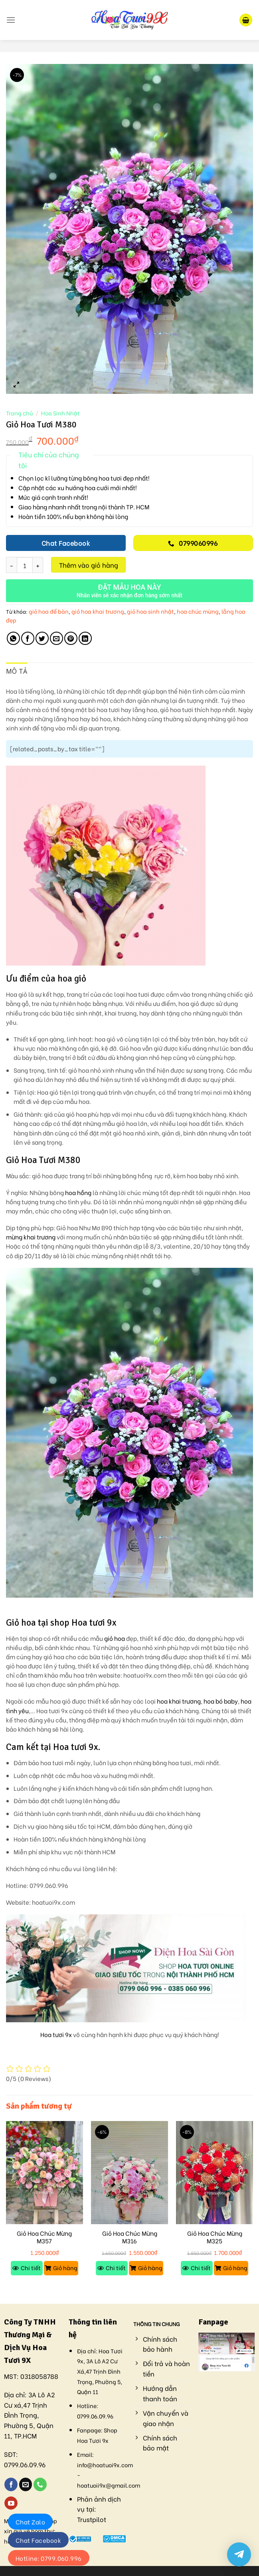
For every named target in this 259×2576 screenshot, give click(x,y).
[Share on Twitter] (42, 638)
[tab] (17, 671)
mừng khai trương (30, 1237)
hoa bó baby (221, 1701)
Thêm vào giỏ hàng (88, 564)
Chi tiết (31, 2267)
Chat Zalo (30, 2521)
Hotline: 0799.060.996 (49, 2558)
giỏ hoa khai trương (97, 611)
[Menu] (11, 20)
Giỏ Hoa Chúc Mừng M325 (214, 2237)
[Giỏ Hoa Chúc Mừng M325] (214, 2172)
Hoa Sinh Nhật (60, 413)
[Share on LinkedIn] (85, 638)
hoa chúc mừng (198, 611)
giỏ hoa (114, 1638)
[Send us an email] (25, 2484)
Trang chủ (19, 413)
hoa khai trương (179, 1701)
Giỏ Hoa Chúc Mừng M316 (129, 2237)
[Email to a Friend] (56, 638)
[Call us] (40, 2484)
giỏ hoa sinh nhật (150, 611)
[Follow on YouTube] (11, 2503)
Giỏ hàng (65, 2267)
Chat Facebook (38, 2540)
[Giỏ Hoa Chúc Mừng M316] (129, 2172)
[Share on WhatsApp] (13, 638)
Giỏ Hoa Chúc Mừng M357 (44, 2237)
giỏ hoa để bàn (49, 611)
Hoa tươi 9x (56, 2034)
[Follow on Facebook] (11, 2484)
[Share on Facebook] (27, 638)
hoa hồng (78, 1192)
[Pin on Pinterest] (70, 638)
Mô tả (17, 671)
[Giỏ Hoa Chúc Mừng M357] (44, 2172)
